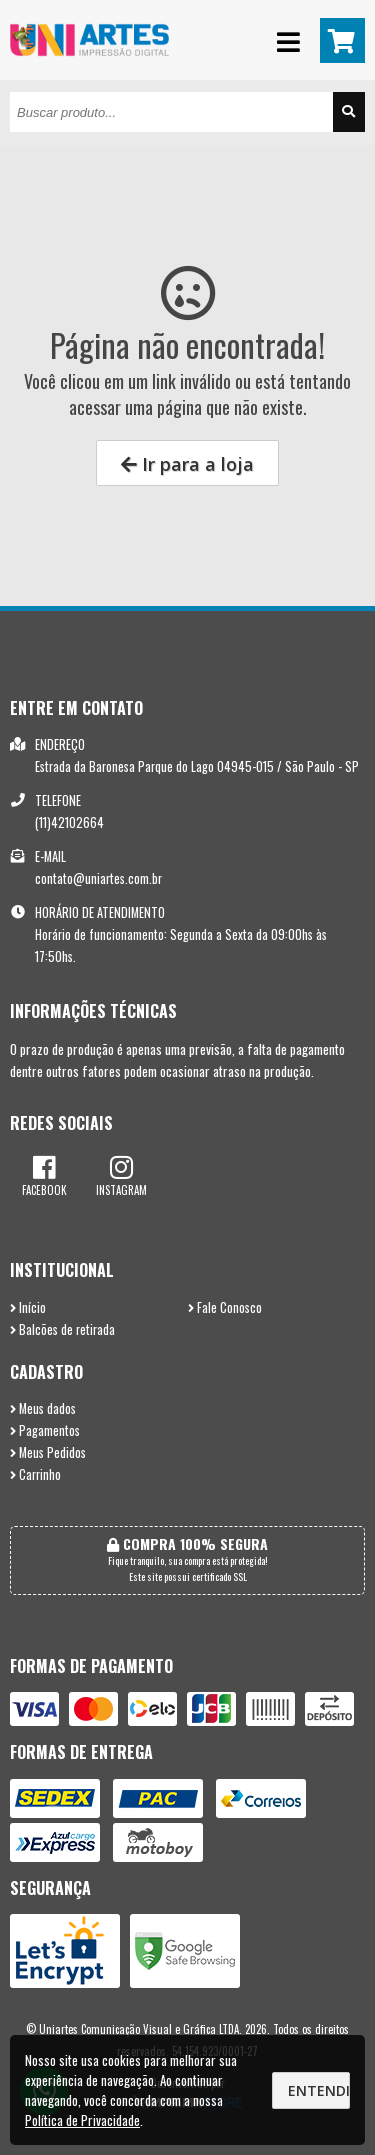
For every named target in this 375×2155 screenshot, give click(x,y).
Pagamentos (45, 1430)
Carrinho (35, 1474)
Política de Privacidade (82, 2120)
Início (28, 1307)
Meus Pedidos (48, 1452)
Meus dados (43, 1408)
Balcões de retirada (62, 1329)
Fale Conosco (225, 1307)
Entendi (319, 2090)
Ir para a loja (187, 464)
